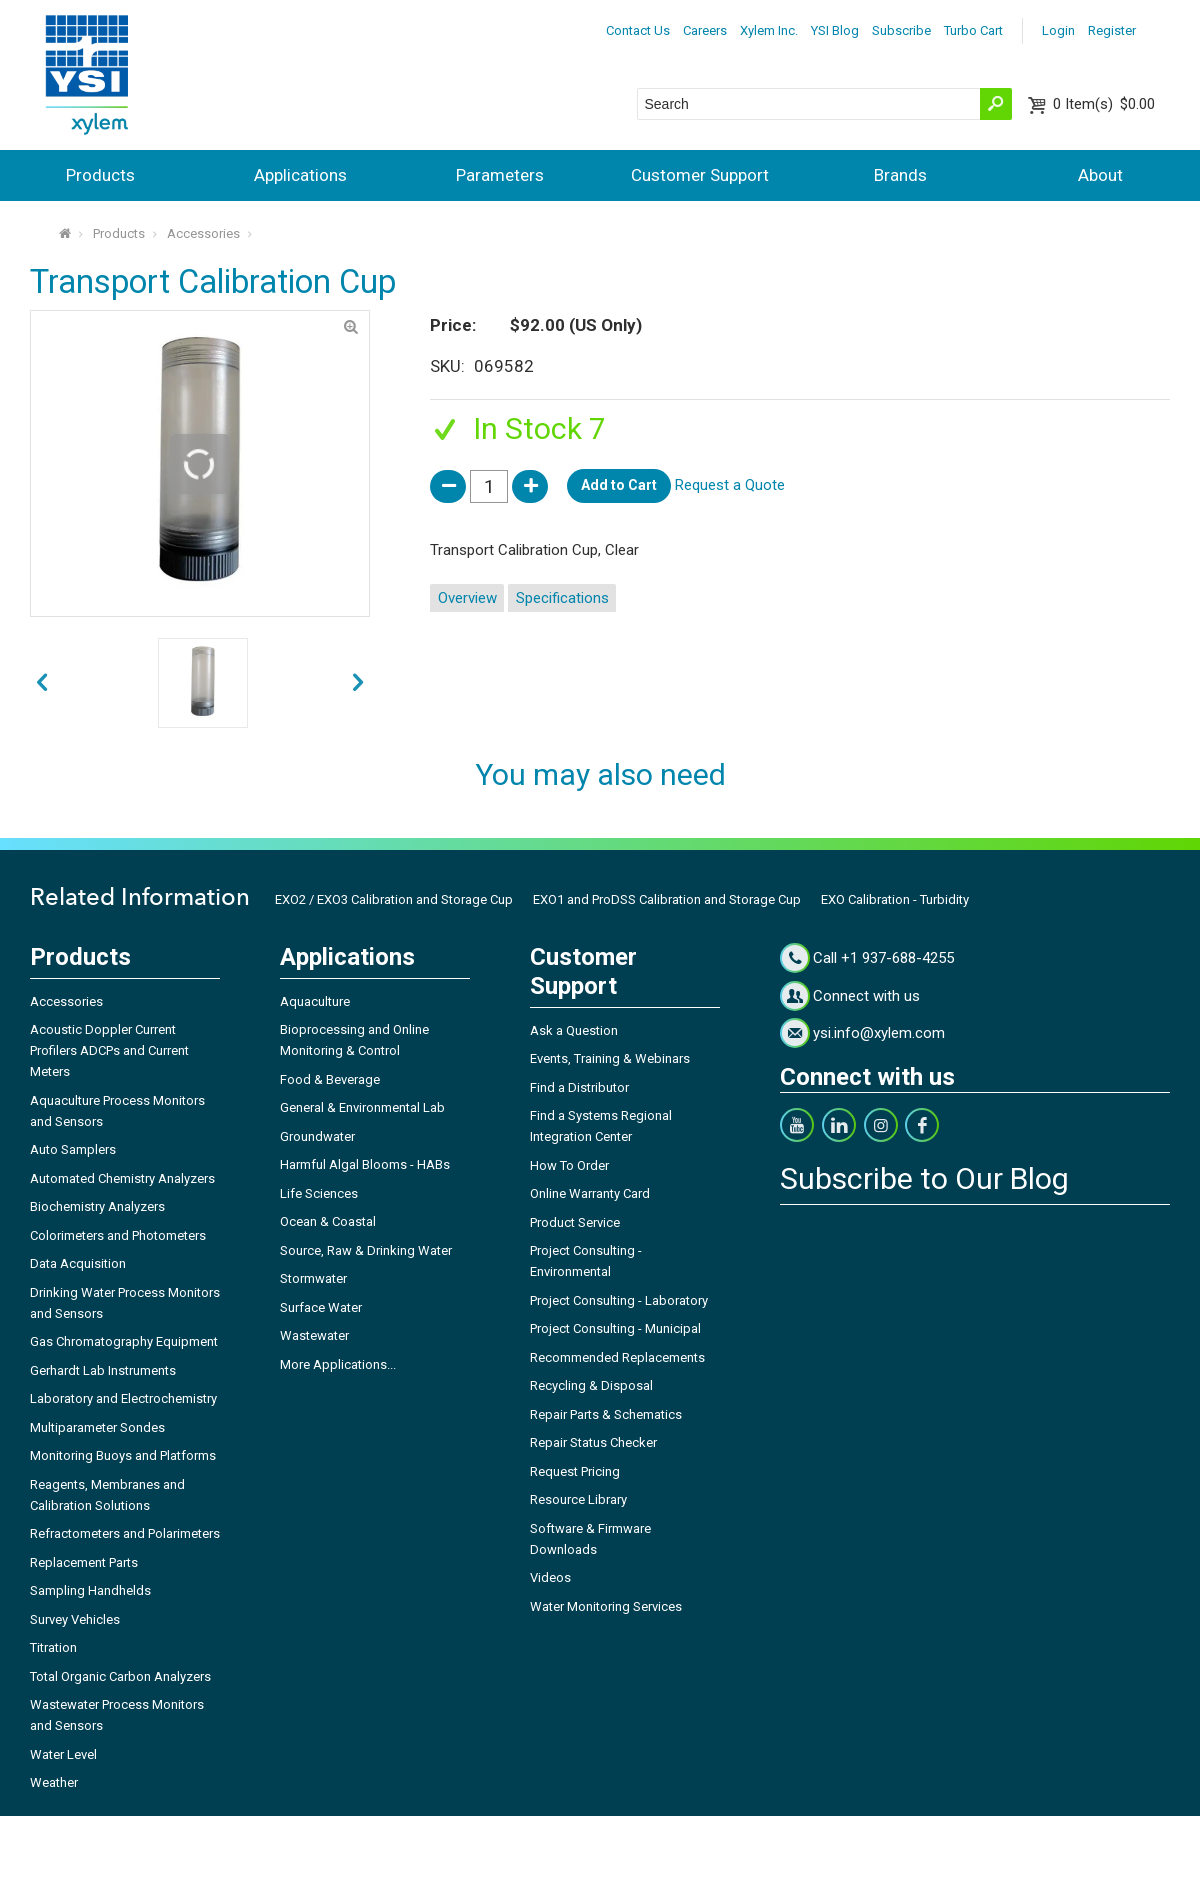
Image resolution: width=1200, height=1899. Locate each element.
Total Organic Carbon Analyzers (120, 1676)
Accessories (203, 233)
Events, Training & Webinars (610, 1058)
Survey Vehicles (75, 1619)
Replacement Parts (84, 1562)
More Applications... (338, 1364)
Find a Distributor (579, 1087)
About (1100, 175)
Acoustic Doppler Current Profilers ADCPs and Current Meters (109, 1050)
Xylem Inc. (769, 30)
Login (1058, 30)
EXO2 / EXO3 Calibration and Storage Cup (394, 899)
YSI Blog (835, 30)
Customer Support (700, 175)
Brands (900, 175)
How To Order (569, 1165)
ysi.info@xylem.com (879, 1033)
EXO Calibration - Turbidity (895, 899)
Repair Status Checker (593, 1442)
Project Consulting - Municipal (615, 1328)
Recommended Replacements (617, 1357)
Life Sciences (319, 1193)
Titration (53, 1647)
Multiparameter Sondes (97, 1427)
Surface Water (321, 1307)
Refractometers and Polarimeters (125, 1533)
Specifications (562, 598)
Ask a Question (574, 1030)
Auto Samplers (73, 1149)
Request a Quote (730, 485)
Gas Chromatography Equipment (124, 1341)
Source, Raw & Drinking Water (366, 1250)
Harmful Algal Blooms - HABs (365, 1164)
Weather (54, 1782)
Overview (467, 598)
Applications (300, 175)
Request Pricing (575, 1471)
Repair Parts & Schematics (606, 1414)
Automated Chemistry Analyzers (122, 1178)
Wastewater (314, 1335)
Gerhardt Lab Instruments (103, 1370)
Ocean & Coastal (328, 1221)
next (42, 683)
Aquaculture (315, 1001)
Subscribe (901, 30)
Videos (550, 1577)
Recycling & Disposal (591, 1385)
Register (1112, 30)
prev (358, 683)
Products (100, 175)
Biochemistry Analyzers (97, 1206)
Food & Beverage (330, 1079)
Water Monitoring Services (606, 1606)
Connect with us (866, 996)
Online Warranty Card (590, 1193)
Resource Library (578, 1499)
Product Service (575, 1222)
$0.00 (1104, 104)
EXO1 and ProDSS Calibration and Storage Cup (667, 899)
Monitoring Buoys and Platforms (123, 1455)
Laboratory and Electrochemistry (123, 1398)
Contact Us (638, 30)
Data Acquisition (78, 1263)
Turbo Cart (973, 30)
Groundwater (317, 1136)
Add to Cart (619, 485)
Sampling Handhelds (90, 1590)
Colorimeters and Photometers (118, 1235)
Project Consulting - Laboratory (619, 1300)
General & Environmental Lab (362, 1107)
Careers (705, 30)
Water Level (63, 1754)
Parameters (500, 175)
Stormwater (313, 1278)
